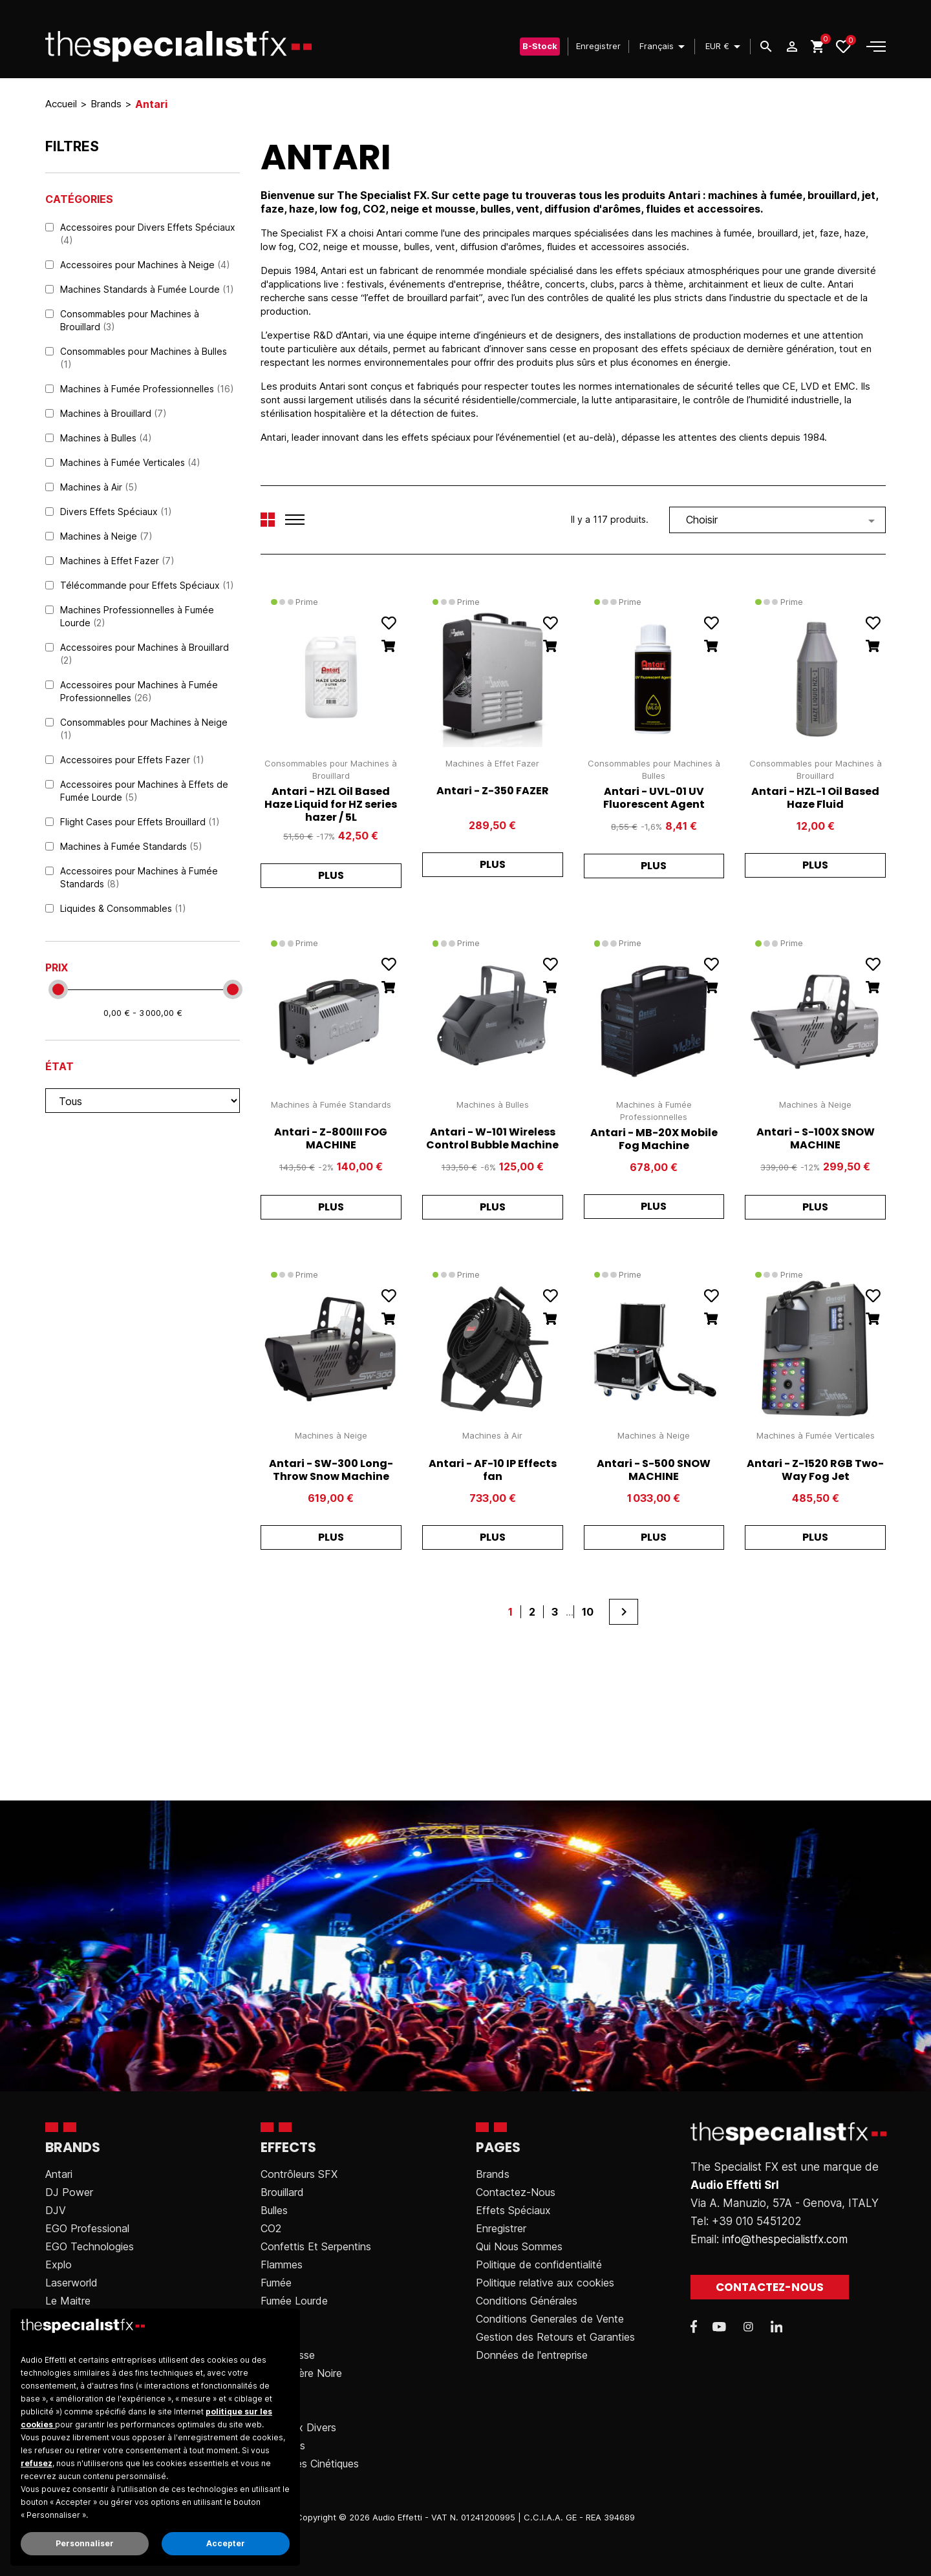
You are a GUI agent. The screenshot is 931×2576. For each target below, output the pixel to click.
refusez (36, 2463)
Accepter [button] (225, 2543)
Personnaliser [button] (85, 2543)
